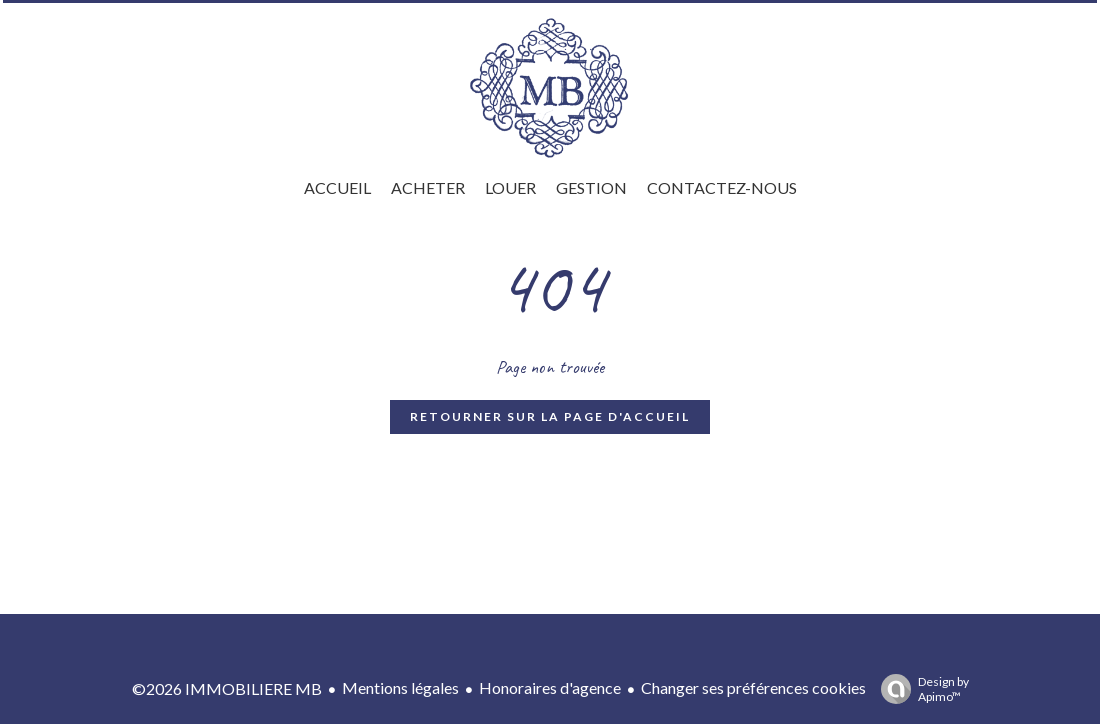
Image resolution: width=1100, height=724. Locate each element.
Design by (920, 689)
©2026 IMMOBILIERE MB (227, 688)
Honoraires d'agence (550, 687)
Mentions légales (400, 687)
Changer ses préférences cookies (753, 687)
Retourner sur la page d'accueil (550, 416)
